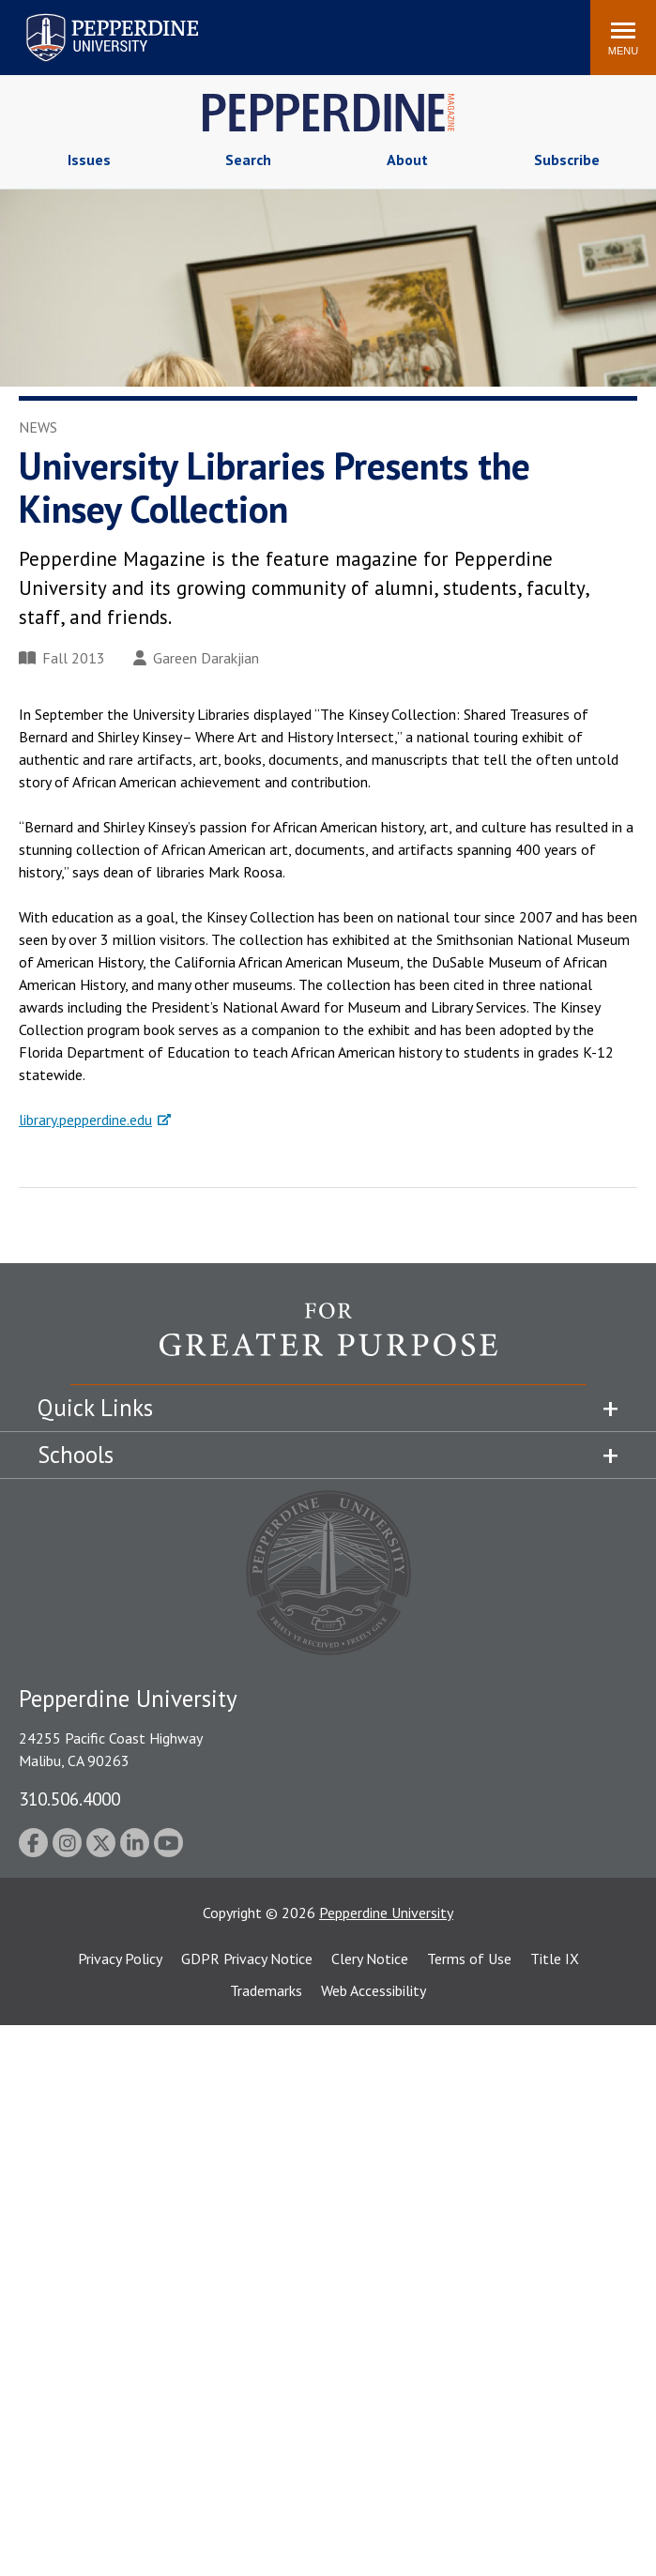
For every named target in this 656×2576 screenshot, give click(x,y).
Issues (89, 159)
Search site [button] (321, 28)
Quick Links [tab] (95, 1408)
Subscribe (567, 159)
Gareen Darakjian (196, 657)
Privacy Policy (120, 1958)
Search (248, 159)
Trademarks (266, 1990)
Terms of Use (469, 1958)
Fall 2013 (62, 657)
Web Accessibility (373, 1990)
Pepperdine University (386, 1912)
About (407, 159)
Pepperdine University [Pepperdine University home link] (89, 17)
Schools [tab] (76, 1455)
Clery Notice (369, 1958)
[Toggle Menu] (623, 37)
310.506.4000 (69, 1798)
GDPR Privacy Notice (247, 1958)
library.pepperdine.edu (85, 1119)
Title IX (554, 1958)
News (38, 427)
